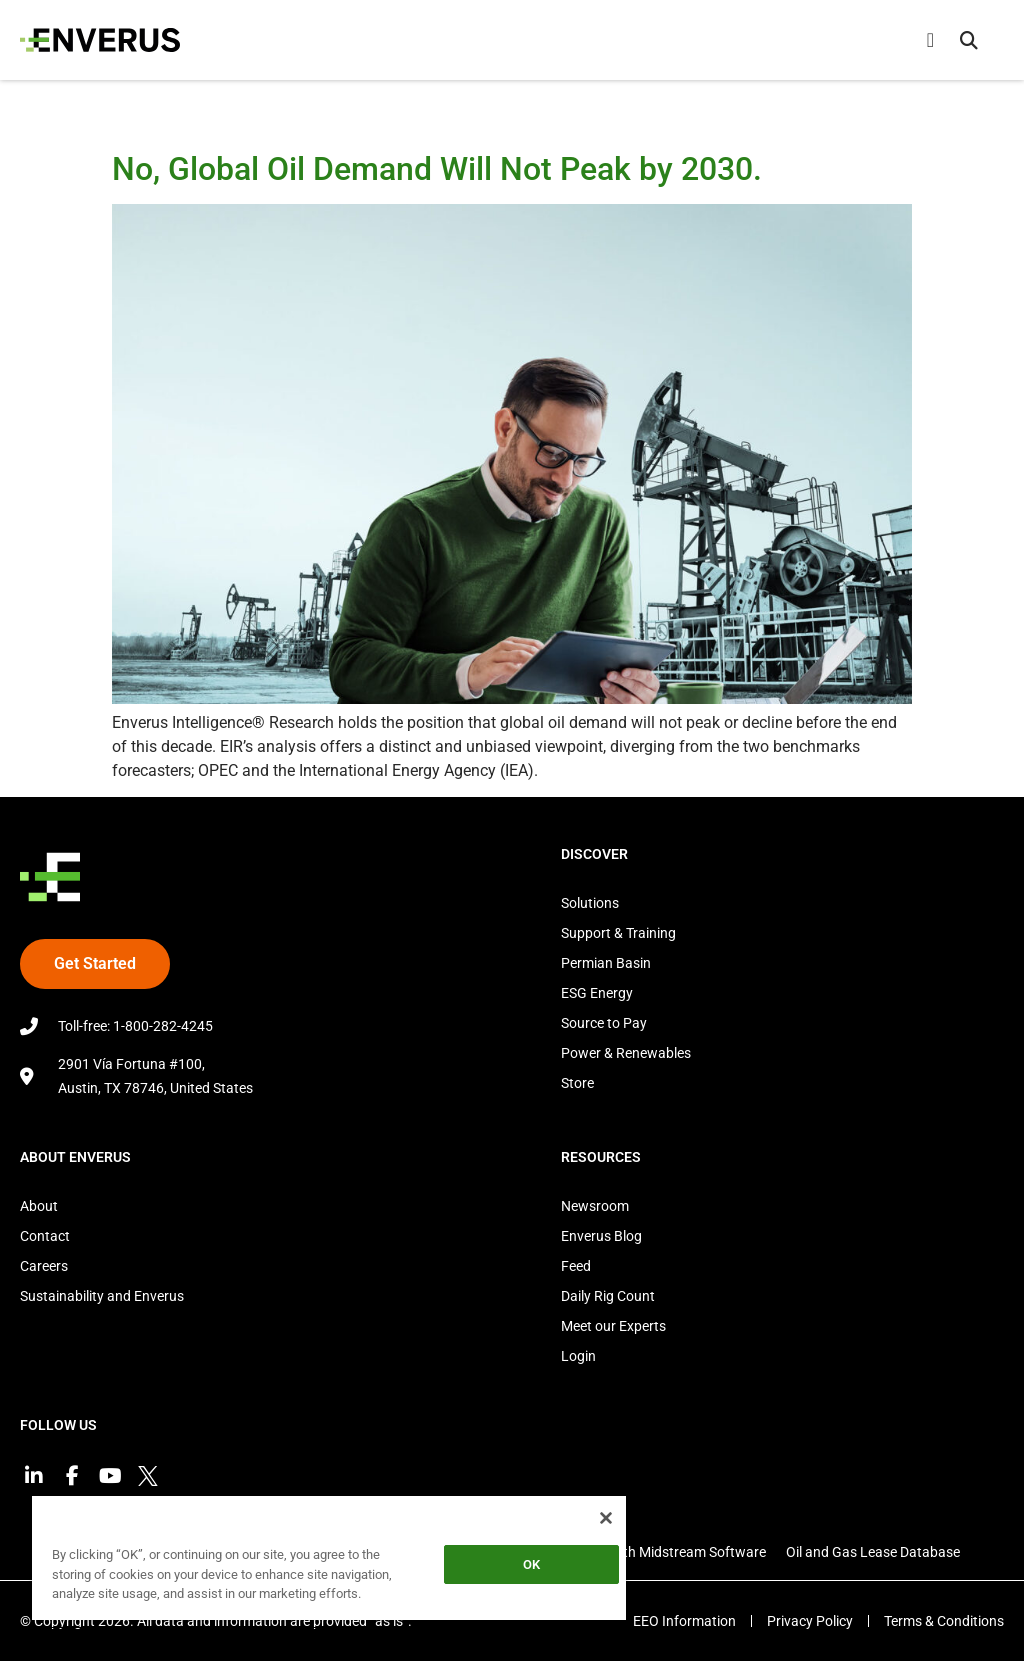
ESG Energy (597, 993)
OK (531, 1564)
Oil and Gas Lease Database (873, 1552)
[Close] (606, 1518)
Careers (44, 1266)
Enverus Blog (601, 1236)
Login (578, 1356)
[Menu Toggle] (930, 40)
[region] (329, 1561)
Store (577, 1083)
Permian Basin (606, 963)
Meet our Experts (613, 1326)
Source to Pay (604, 1023)
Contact (45, 1236)
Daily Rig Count (608, 1296)
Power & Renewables (626, 1053)
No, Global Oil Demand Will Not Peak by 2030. (437, 169)
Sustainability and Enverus (102, 1296)
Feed (576, 1266)
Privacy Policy (810, 1621)
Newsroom (595, 1206)
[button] (969, 40)
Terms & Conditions (944, 1621)
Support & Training (618, 933)
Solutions (590, 903)
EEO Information (684, 1621)
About (39, 1206)
